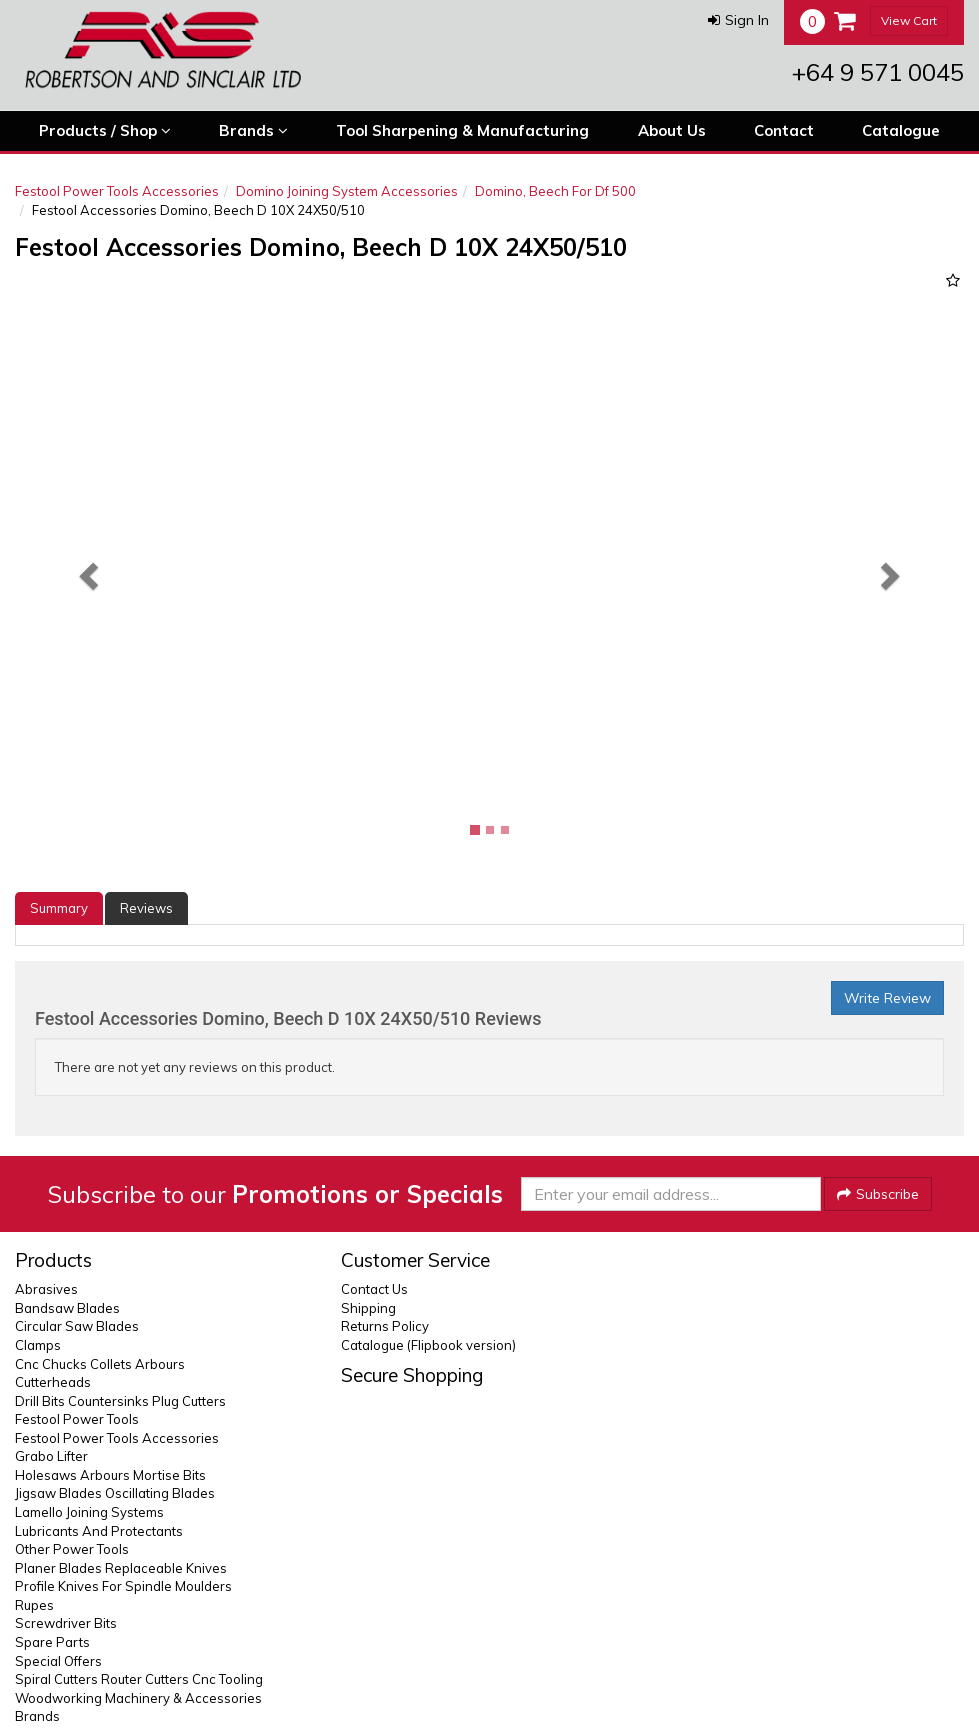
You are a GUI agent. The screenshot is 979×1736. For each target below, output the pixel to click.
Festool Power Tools (77, 1419)
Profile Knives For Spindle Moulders (123, 1586)
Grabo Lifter (51, 1456)
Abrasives (46, 1289)
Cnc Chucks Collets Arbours (100, 1364)
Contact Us (374, 1289)
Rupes (34, 1605)
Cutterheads (53, 1382)
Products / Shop (105, 131)
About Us (672, 130)
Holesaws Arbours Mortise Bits (110, 1475)
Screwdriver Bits (66, 1623)
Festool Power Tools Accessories (117, 191)
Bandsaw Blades (67, 1308)
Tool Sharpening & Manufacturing (462, 130)
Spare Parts (52, 1642)
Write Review (887, 998)
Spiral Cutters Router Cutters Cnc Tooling (139, 1679)
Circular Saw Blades (77, 1326)
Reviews (146, 908)
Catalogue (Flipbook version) (428, 1345)
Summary (59, 908)
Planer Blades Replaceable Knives (121, 1568)
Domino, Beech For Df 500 (555, 191)
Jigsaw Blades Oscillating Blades (115, 1493)
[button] (738, 20)
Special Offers (58, 1661)
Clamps (38, 1345)
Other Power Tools (72, 1549)
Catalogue (901, 130)
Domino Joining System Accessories (347, 191)
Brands (253, 131)
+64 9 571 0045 (878, 72)
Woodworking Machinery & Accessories (138, 1698)
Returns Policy (385, 1326)
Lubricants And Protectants (99, 1531)
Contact (784, 130)
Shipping (368, 1308)
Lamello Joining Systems (89, 1512)
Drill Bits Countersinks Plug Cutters (120, 1401)
